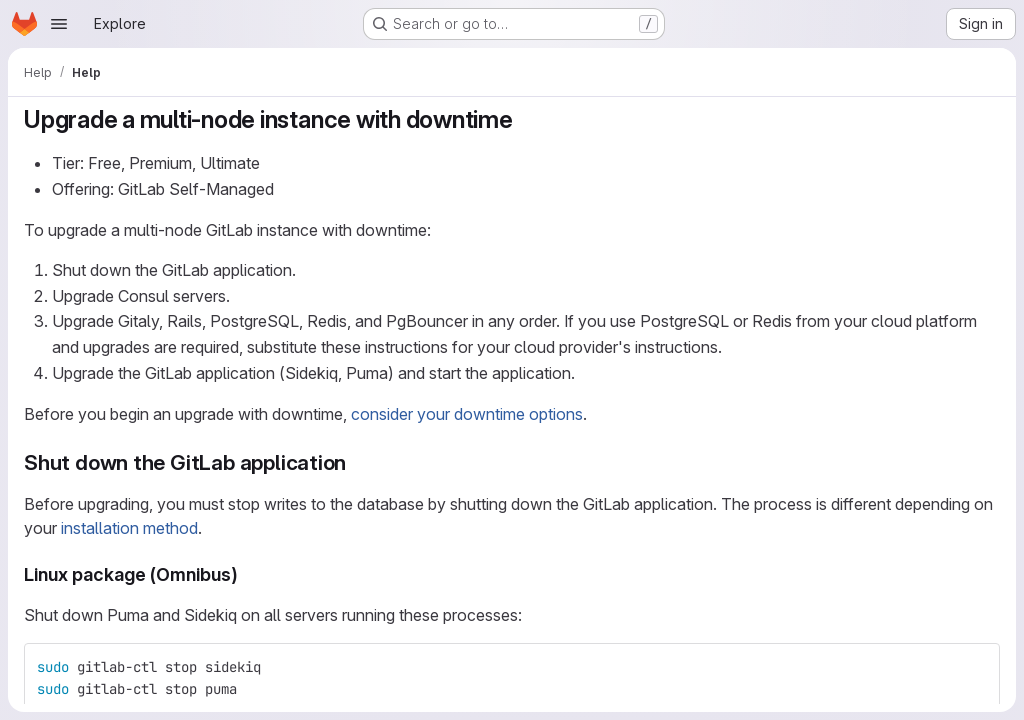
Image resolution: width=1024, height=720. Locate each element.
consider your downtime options (467, 414)
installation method (129, 528)
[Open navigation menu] (59, 24)
